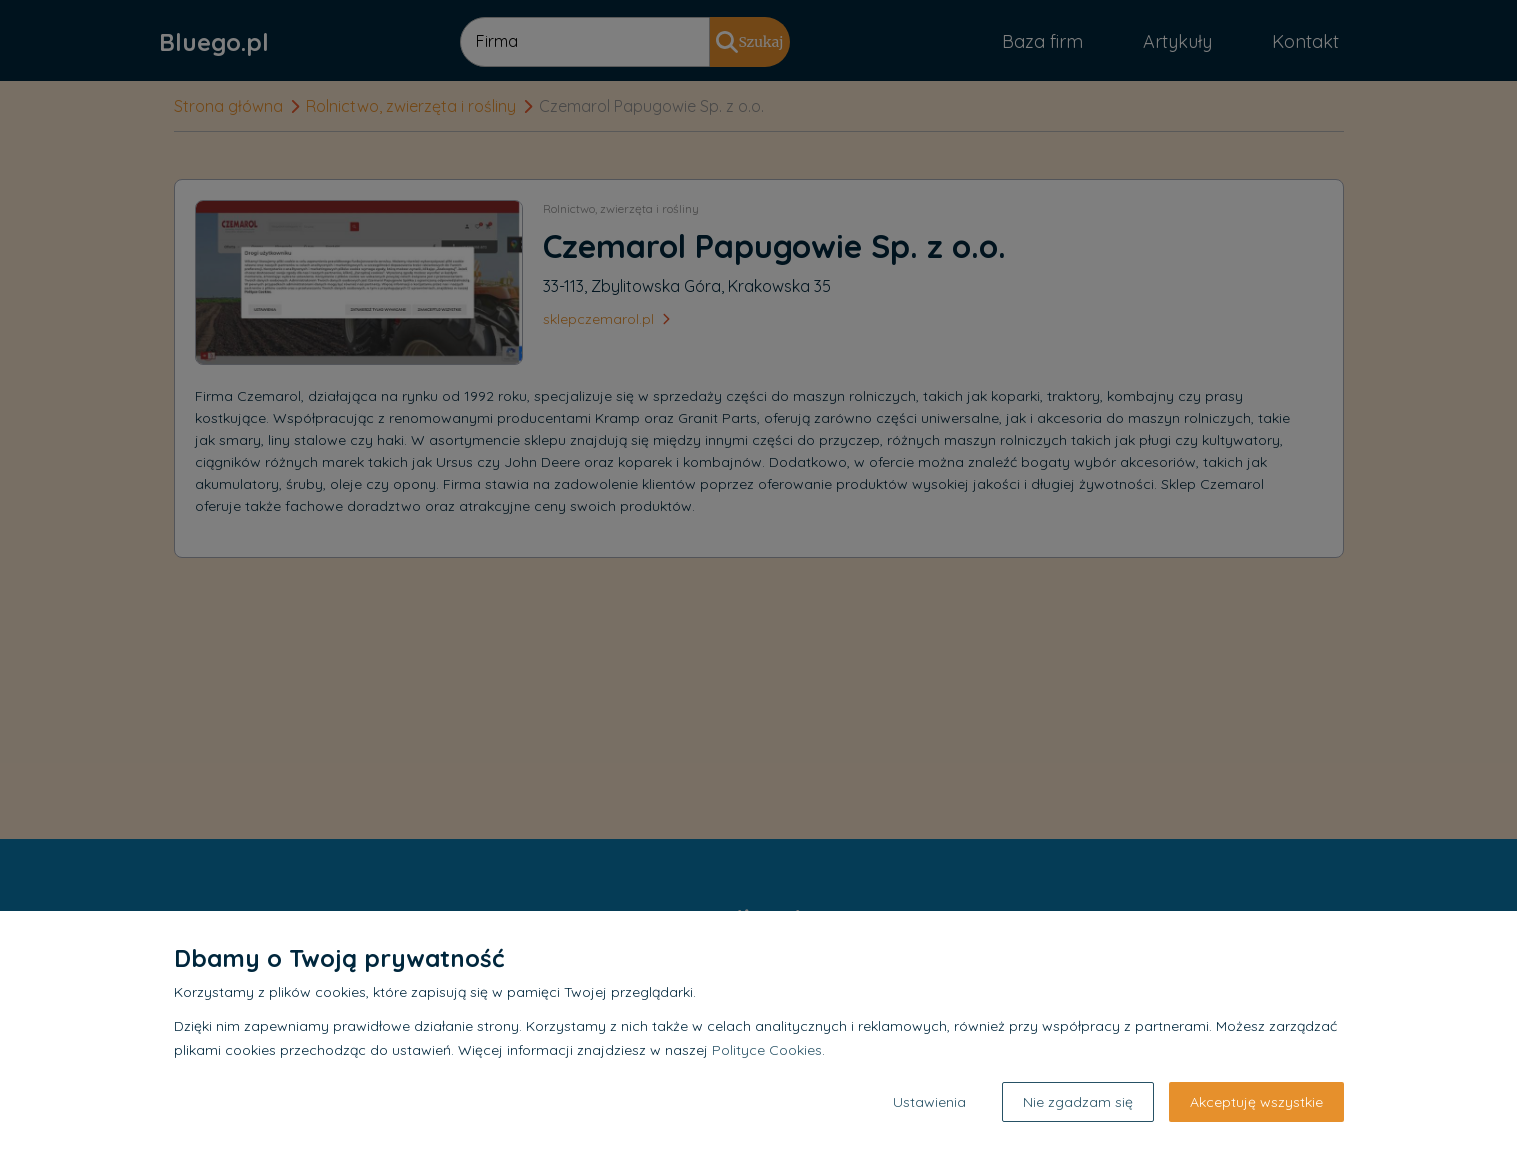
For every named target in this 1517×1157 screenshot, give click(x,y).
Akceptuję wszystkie (1256, 1102)
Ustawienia (929, 1102)
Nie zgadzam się (1078, 1102)
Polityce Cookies (767, 1050)
